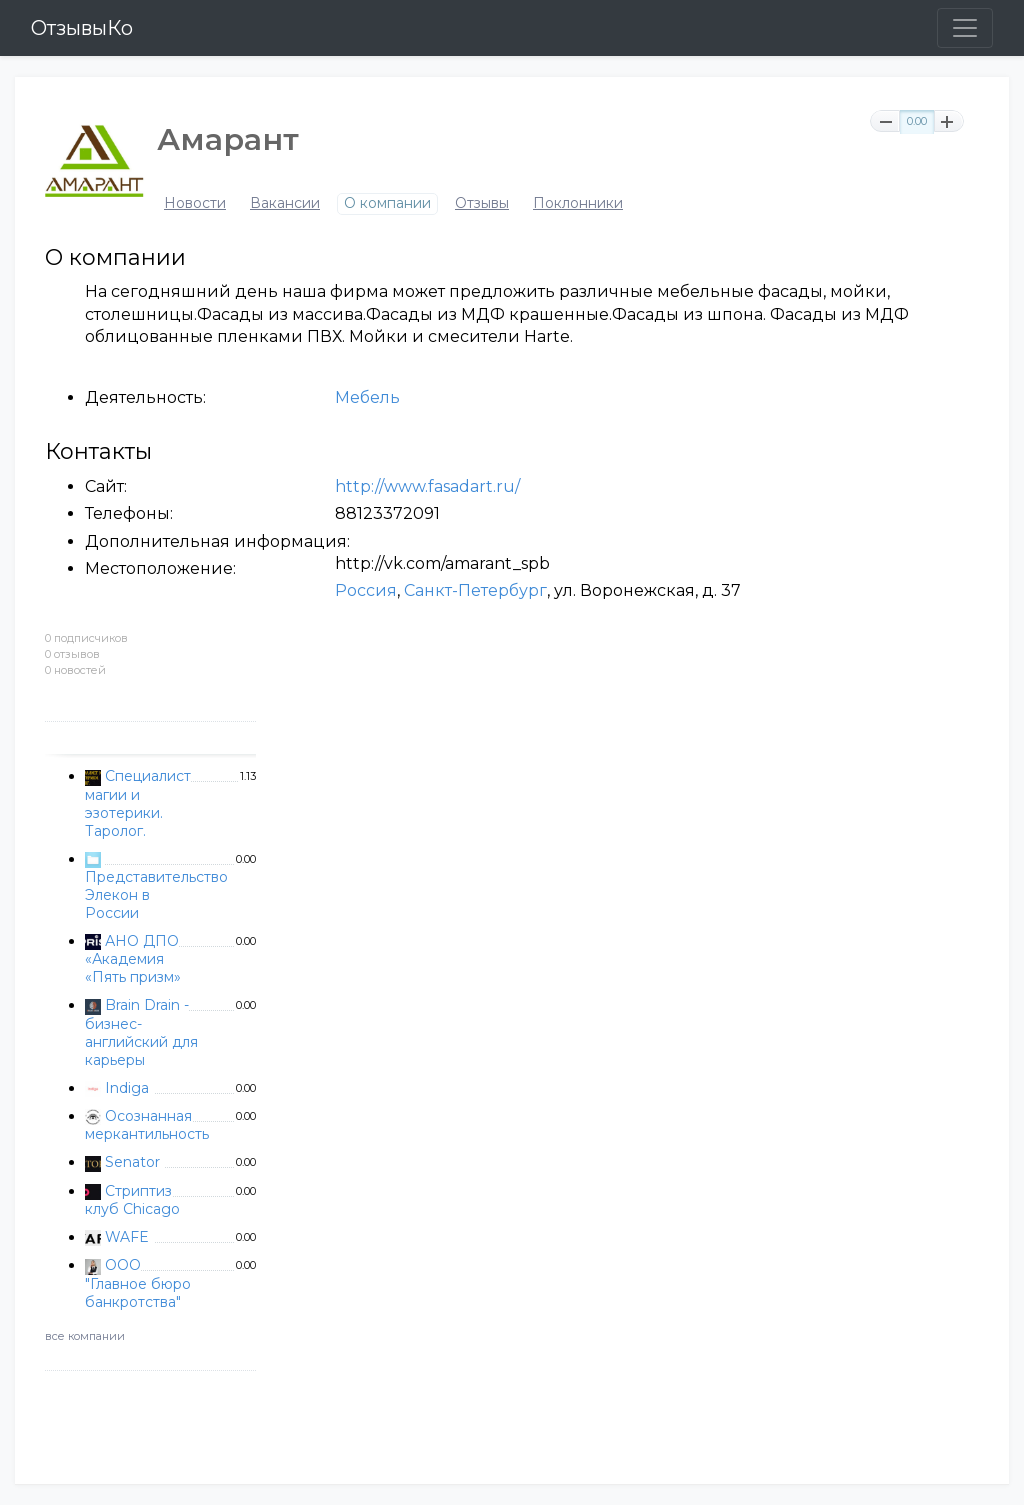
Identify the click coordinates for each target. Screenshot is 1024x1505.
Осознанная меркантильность (147, 1125)
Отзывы (482, 203)
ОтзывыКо (82, 28)
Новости (195, 203)
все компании (85, 1336)
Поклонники (578, 203)
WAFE (127, 1237)
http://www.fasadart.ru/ (427, 486)
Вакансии (285, 203)
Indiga (127, 1088)
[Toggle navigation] (965, 28)
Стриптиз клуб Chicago (132, 1200)
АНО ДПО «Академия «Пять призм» (133, 959)
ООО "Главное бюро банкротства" (138, 1283)
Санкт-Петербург (475, 590)
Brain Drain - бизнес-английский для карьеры (141, 1032)
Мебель (367, 397)
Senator (132, 1162)
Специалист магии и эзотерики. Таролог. (138, 803)
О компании (387, 203)
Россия (366, 590)
